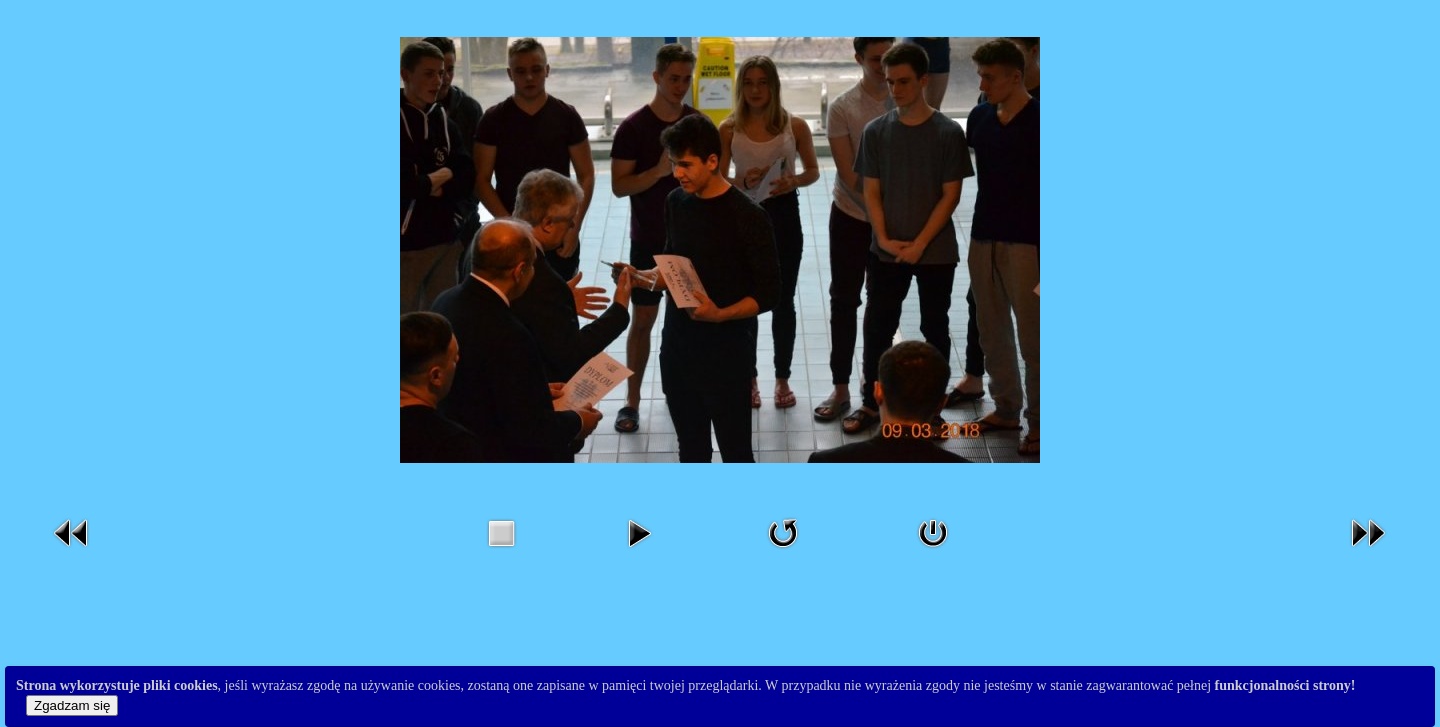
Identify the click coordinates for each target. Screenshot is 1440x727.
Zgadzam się (72, 705)
